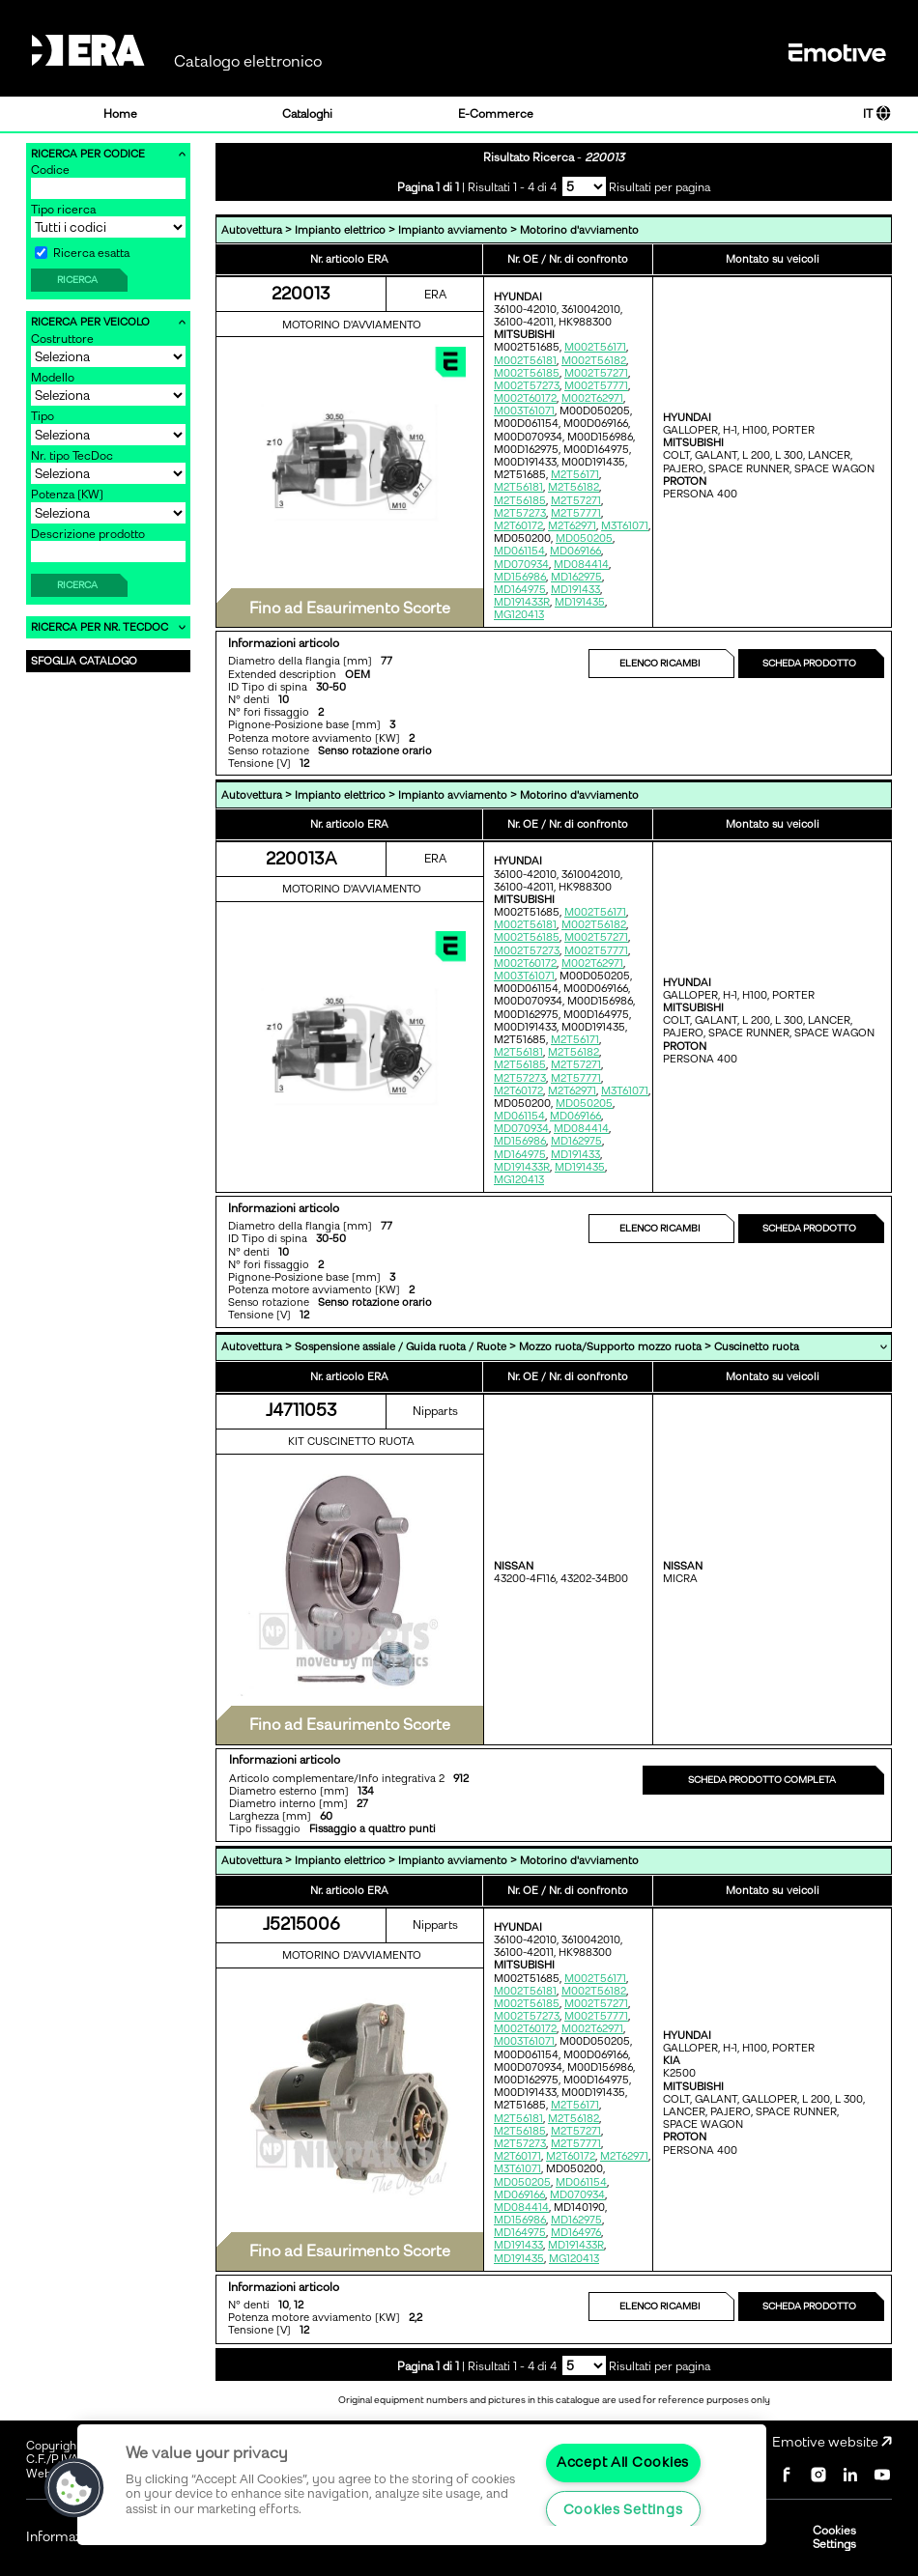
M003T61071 (524, 411)
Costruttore (62, 339)
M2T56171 (575, 474)
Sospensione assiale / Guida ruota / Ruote (400, 1347)
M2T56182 (573, 487)
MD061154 (519, 551)
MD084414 (581, 564)
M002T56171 (595, 347)
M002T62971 (592, 398)
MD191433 (575, 589)
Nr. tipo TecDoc (72, 456)
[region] (421, 2484)
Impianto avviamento (452, 230)
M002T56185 (526, 373)
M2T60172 (518, 526)
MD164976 (576, 2232)
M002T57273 (526, 386)
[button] (74, 2488)
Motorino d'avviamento (579, 230)
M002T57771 (596, 386)
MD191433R (522, 602)
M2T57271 (576, 501)
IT (877, 114)
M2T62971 (572, 526)
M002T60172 (525, 398)
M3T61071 (624, 526)
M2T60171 (517, 2156)
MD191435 (580, 602)
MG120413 (519, 615)
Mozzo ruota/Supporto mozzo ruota (610, 1347)
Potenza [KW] (67, 494)
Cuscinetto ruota (756, 1347)
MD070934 (521, 564)
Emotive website (832, 2442)
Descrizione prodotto (88, 534)
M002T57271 (596, 373)
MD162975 (576, 577)
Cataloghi (307, 114)
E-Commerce (495, 114)
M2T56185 (520, 501)
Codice (50, 170)
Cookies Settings (834, 2537)
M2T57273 (520, 513)
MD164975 (520, 589)
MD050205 (584, 538)
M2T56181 (518, 487)
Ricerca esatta (82, 253)
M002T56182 (593, 360)
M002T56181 (525, 360)
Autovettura (251, 230)
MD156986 (520, 577)
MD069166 (575, 551)
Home (120, 114)
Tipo (42, 416)
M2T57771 (576, 513)
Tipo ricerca (63, 209)
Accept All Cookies (623, 2462)
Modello (52, 377)
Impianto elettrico (340, 230)
